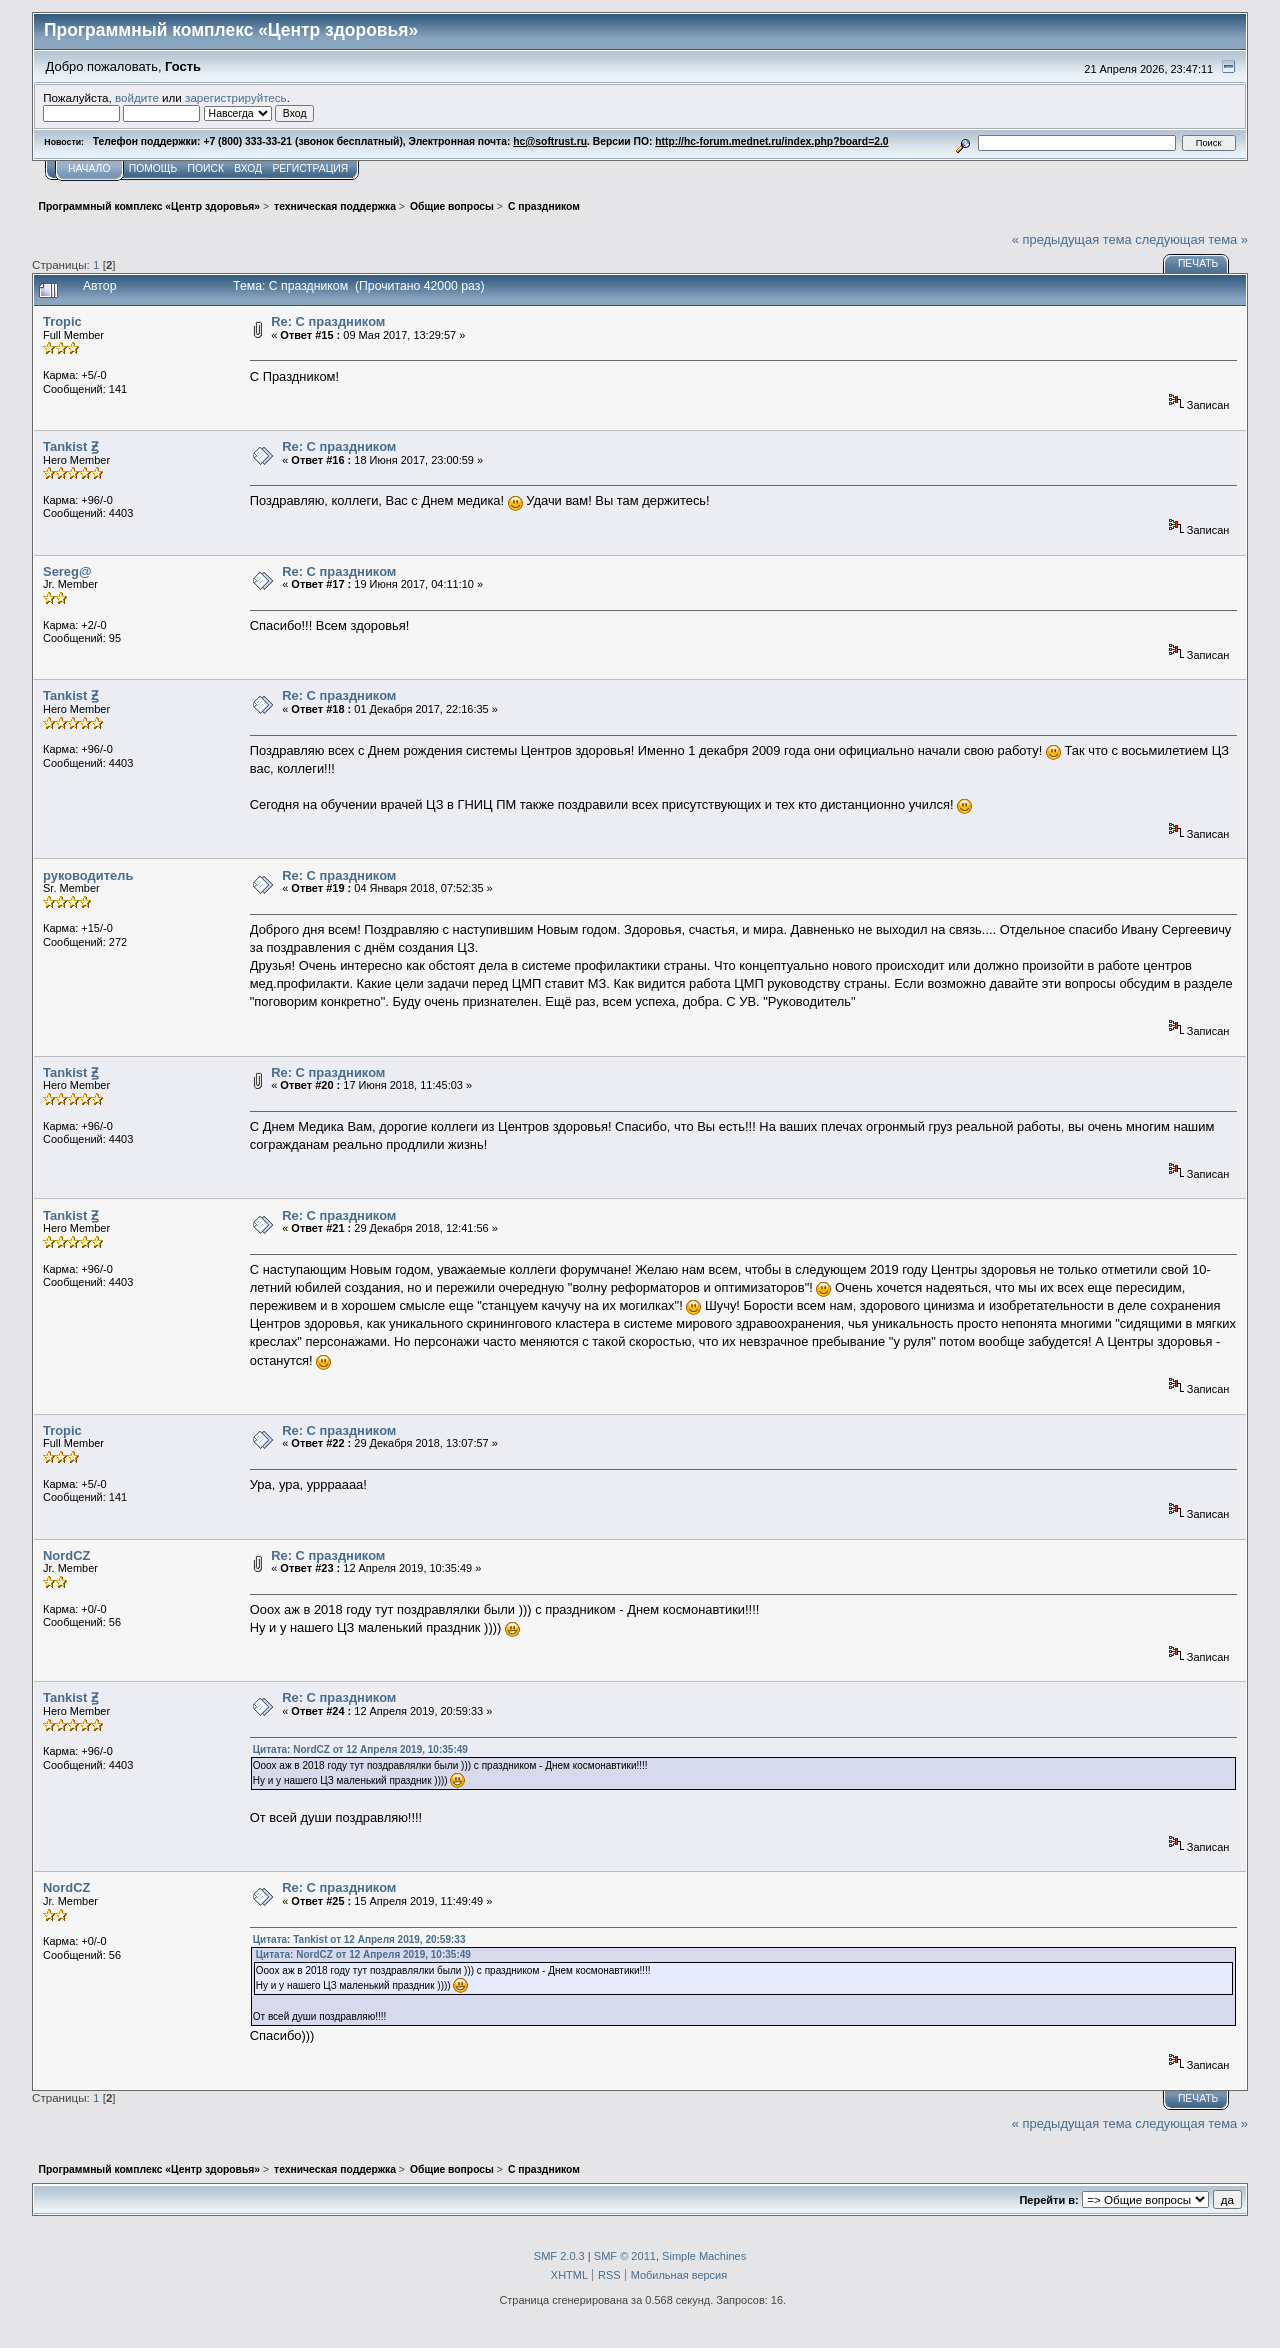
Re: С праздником (328, 321)
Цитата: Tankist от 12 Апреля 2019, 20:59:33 (359, 1939)
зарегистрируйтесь (236, 97)
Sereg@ (67, 571)
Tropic (62, 321)
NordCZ (66, 1555)
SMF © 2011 (625, 2256)
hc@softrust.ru (550, 141)
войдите (137, 97)
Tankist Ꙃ (70, 446)
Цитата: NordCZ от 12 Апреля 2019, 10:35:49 (360, 1749)
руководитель (88, 875)
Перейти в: (1048, 2200)
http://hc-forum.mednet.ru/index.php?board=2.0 (771, 141)
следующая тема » (1191, 239)
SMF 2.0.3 (559, 2256)
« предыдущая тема (1072, 239)
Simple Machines (704, 2256)
